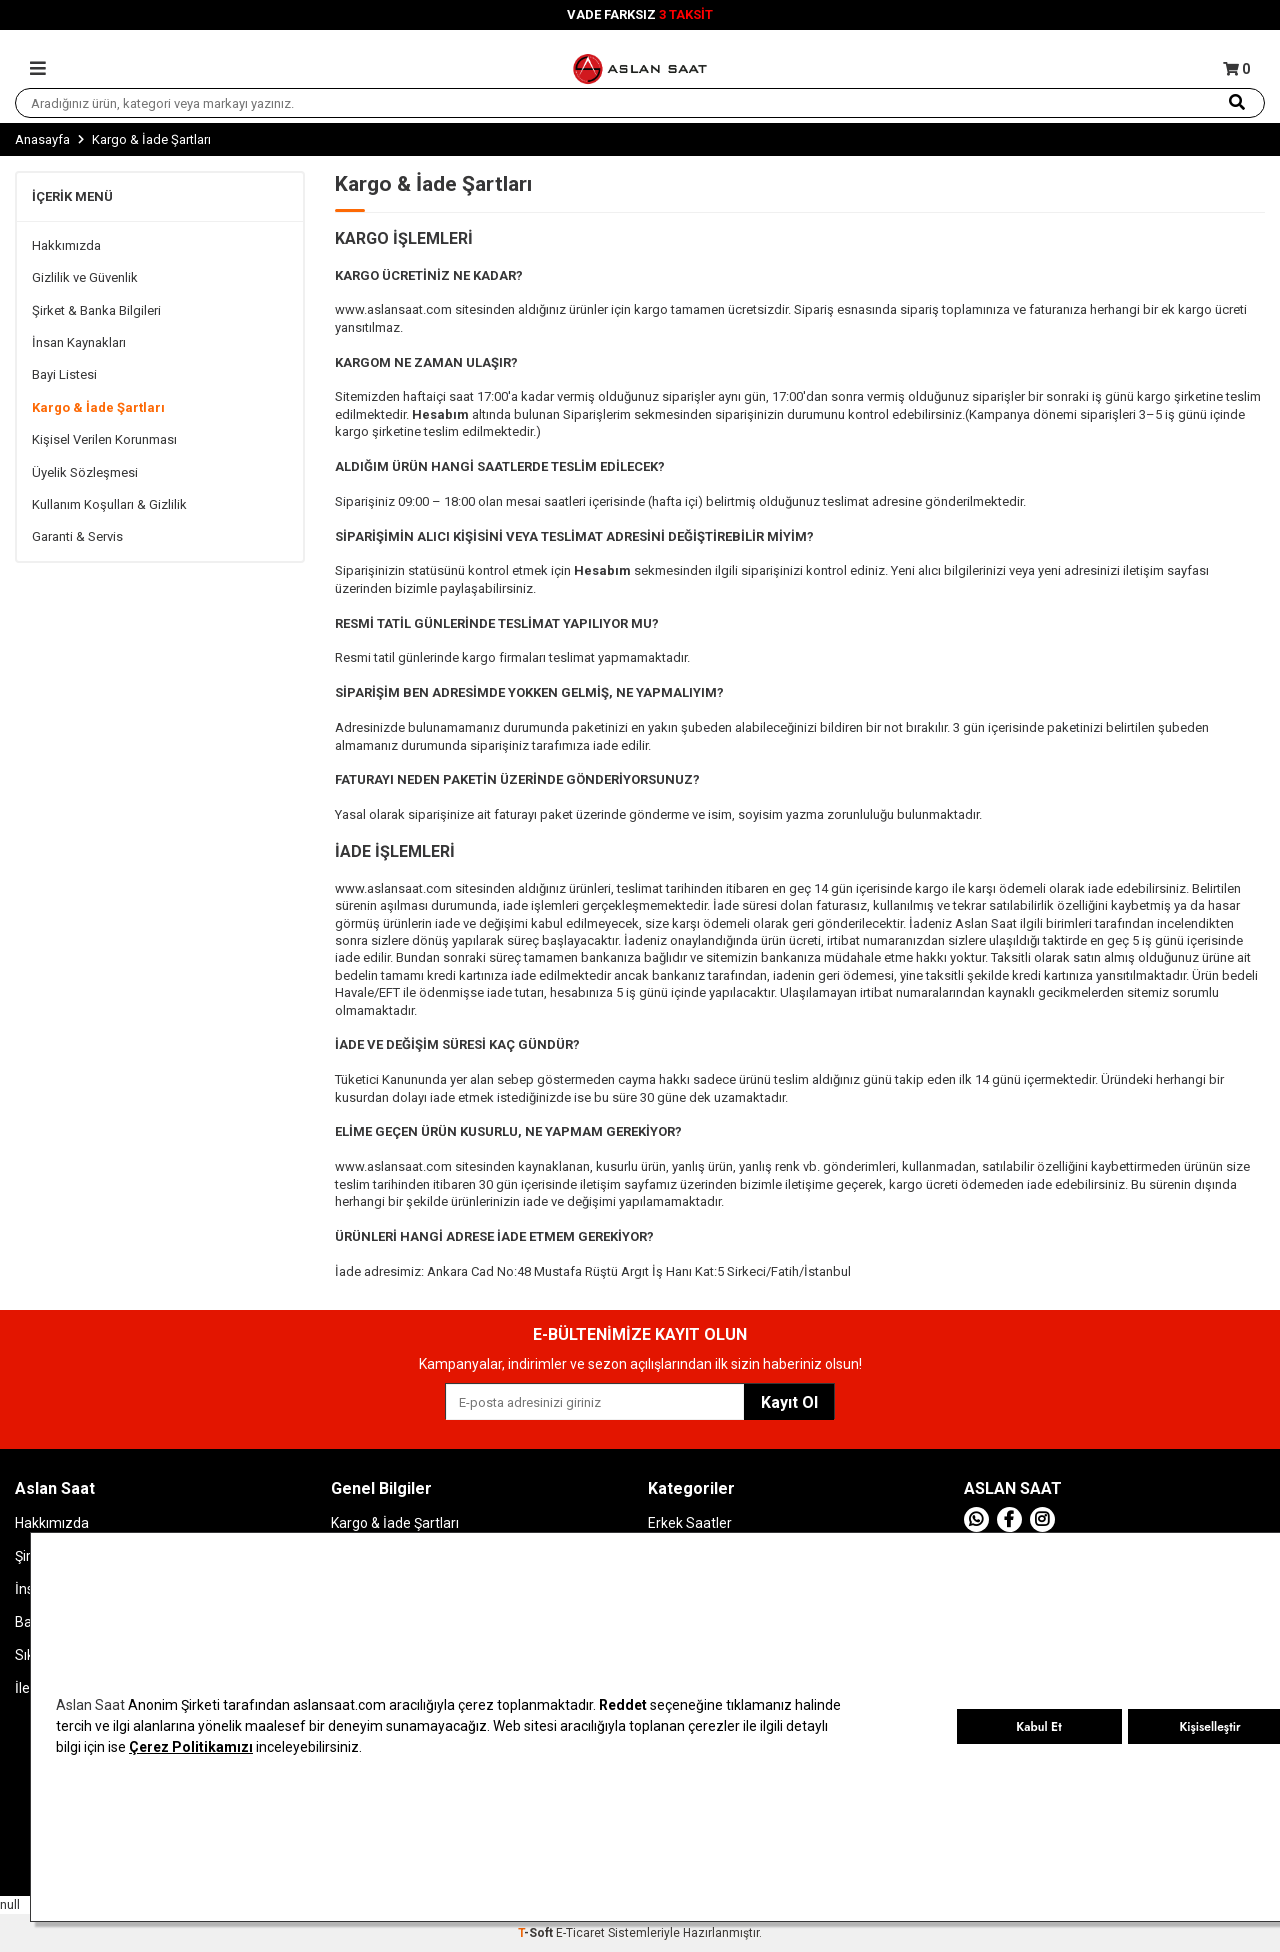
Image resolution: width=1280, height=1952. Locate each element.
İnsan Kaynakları (79, 342)
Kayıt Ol (789, 1402)
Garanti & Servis (77, 536)
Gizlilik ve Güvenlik (85, 277)
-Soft (537, 1933)
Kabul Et (1038, 1727)
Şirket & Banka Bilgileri (96, 310)
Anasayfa (42, 139)
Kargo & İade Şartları (98, 407)
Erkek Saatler (690, 1523)
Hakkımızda (66, 245)
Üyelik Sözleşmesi (85, 472)
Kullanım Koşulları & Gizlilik (109, 504)
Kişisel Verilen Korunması (104, 439)
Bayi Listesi (64, 374)
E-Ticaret (580, 1933)
